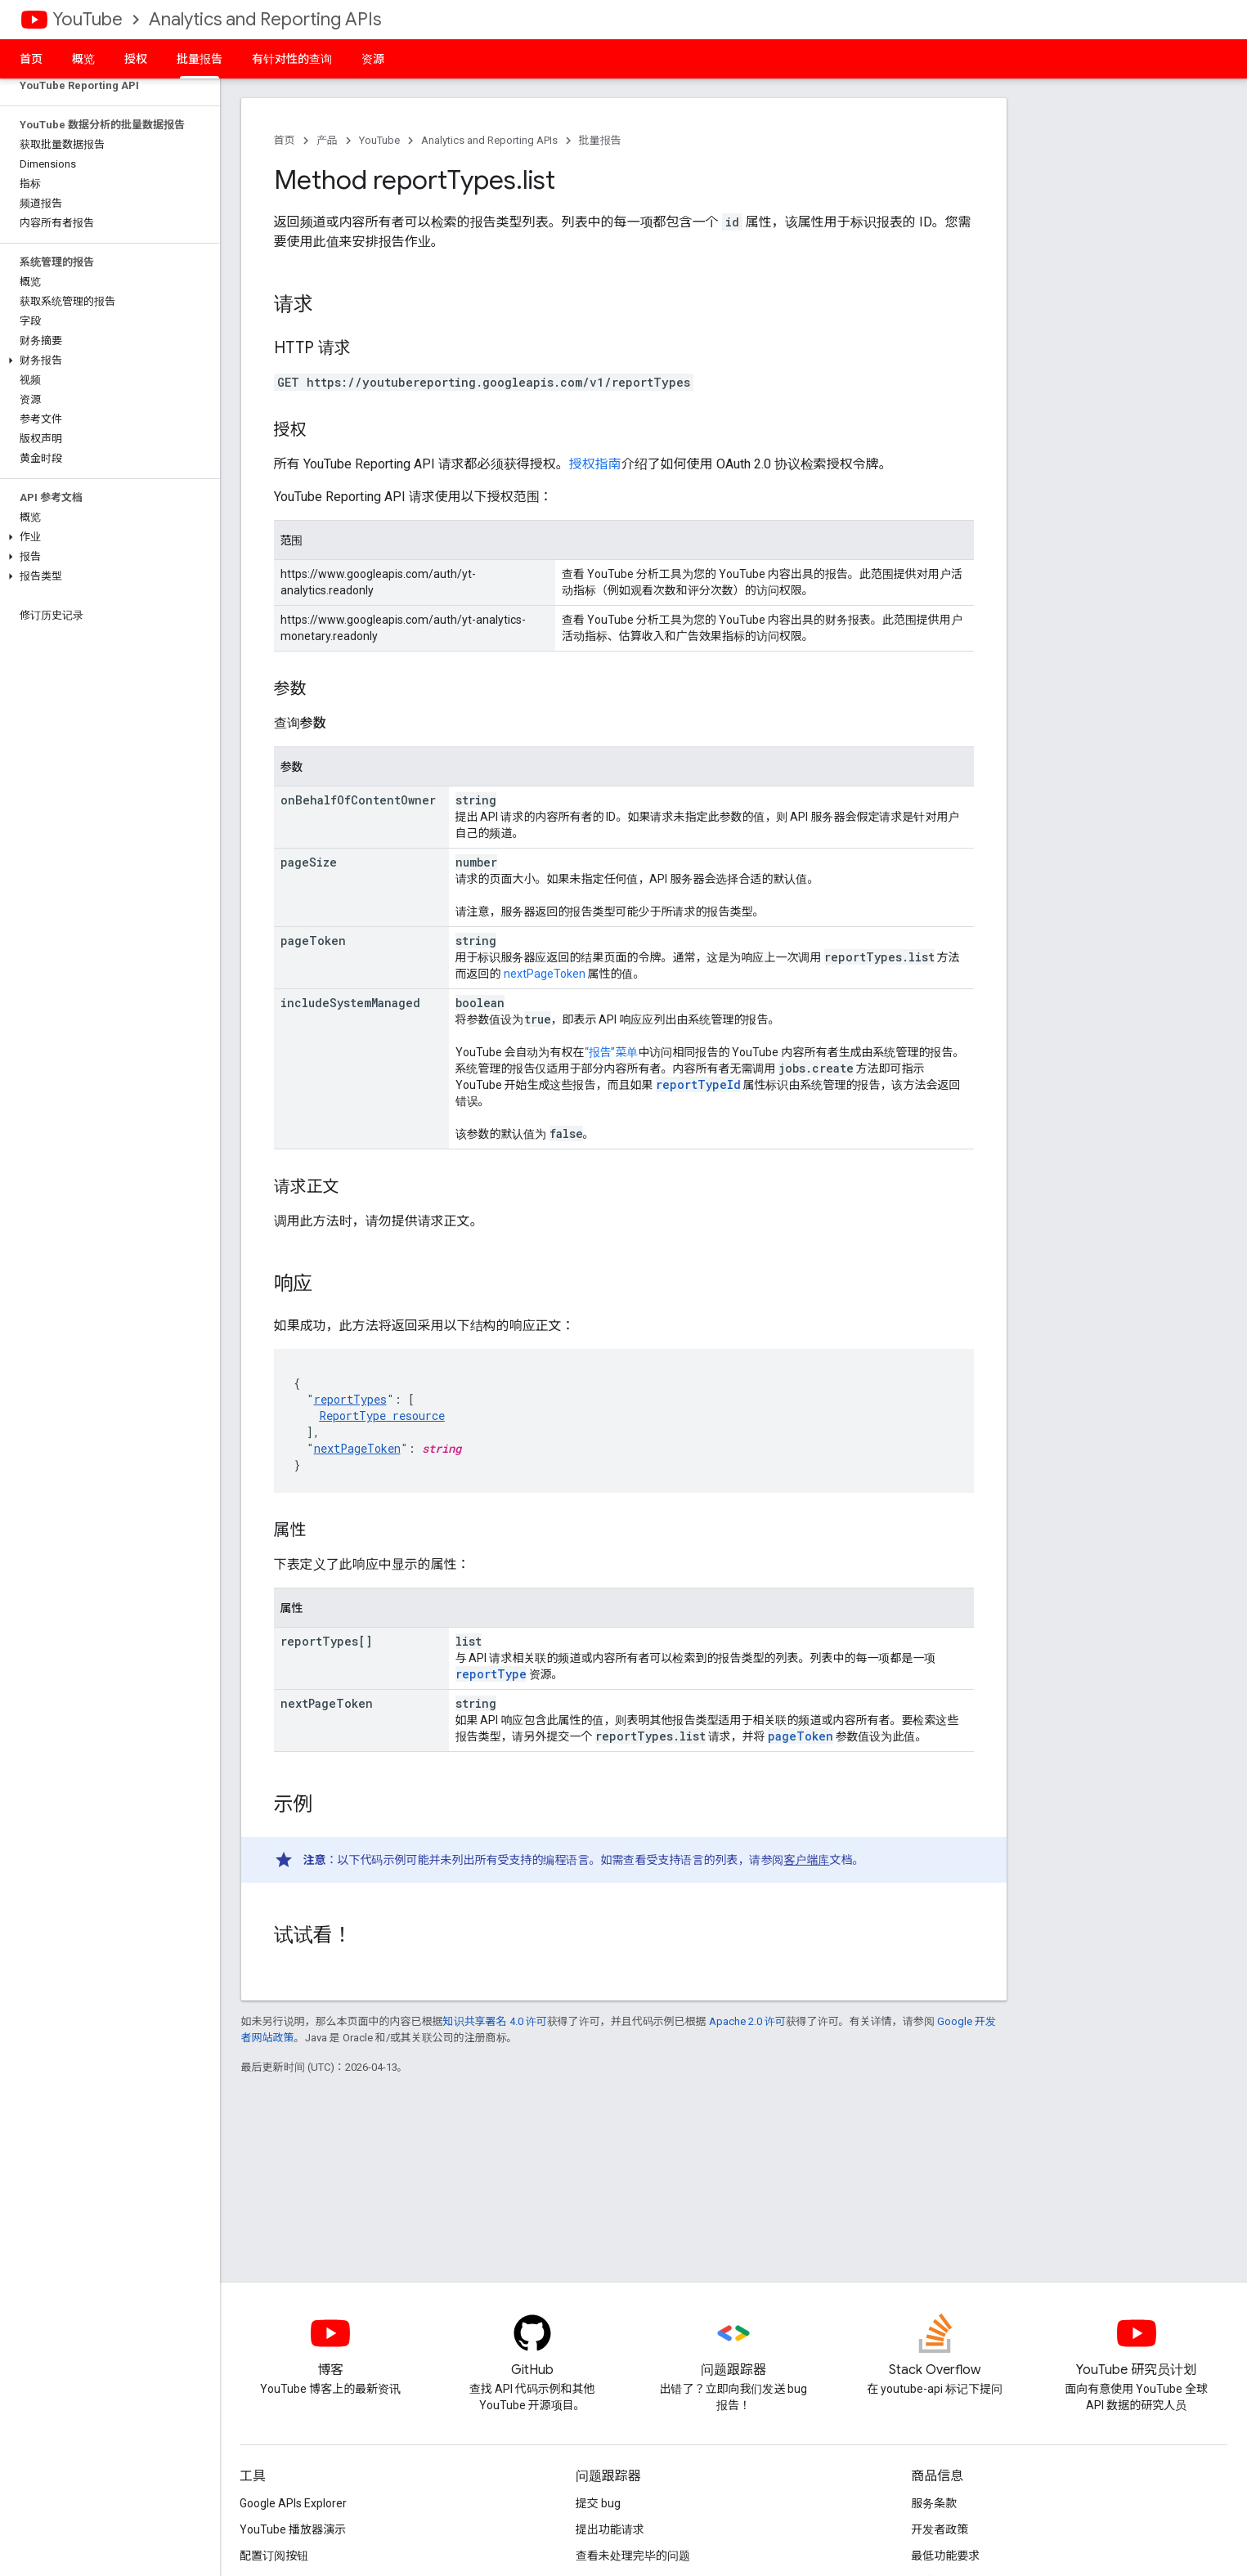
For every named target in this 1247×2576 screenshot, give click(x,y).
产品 (327, 140)
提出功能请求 (610, 2529)
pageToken (800, 1736)
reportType (491, 1674)
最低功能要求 (945, 2555)
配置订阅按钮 (274, 2555)
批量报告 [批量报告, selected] (199, 59)
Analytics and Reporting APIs (265, 19)
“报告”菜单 (612, 1052)
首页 (31, 59)
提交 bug (598, 2503)
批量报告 (600, 140)
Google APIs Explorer (293, 2503)
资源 (372, 59)
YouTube (87, 19)
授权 (135, 59)
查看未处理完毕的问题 (633, 2555)
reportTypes (350, 1399)
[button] (106, 360)
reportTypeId (698, 1084)
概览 (83, 59)
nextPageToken (544, 973)
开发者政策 (939, 2529)
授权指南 (595, 464)
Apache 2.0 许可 (747, 2021)
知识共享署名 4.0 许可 (495, 2021)
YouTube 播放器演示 (293, 2529)
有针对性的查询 (292, 59)
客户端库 (807, 1859)
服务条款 (934, 2503)
